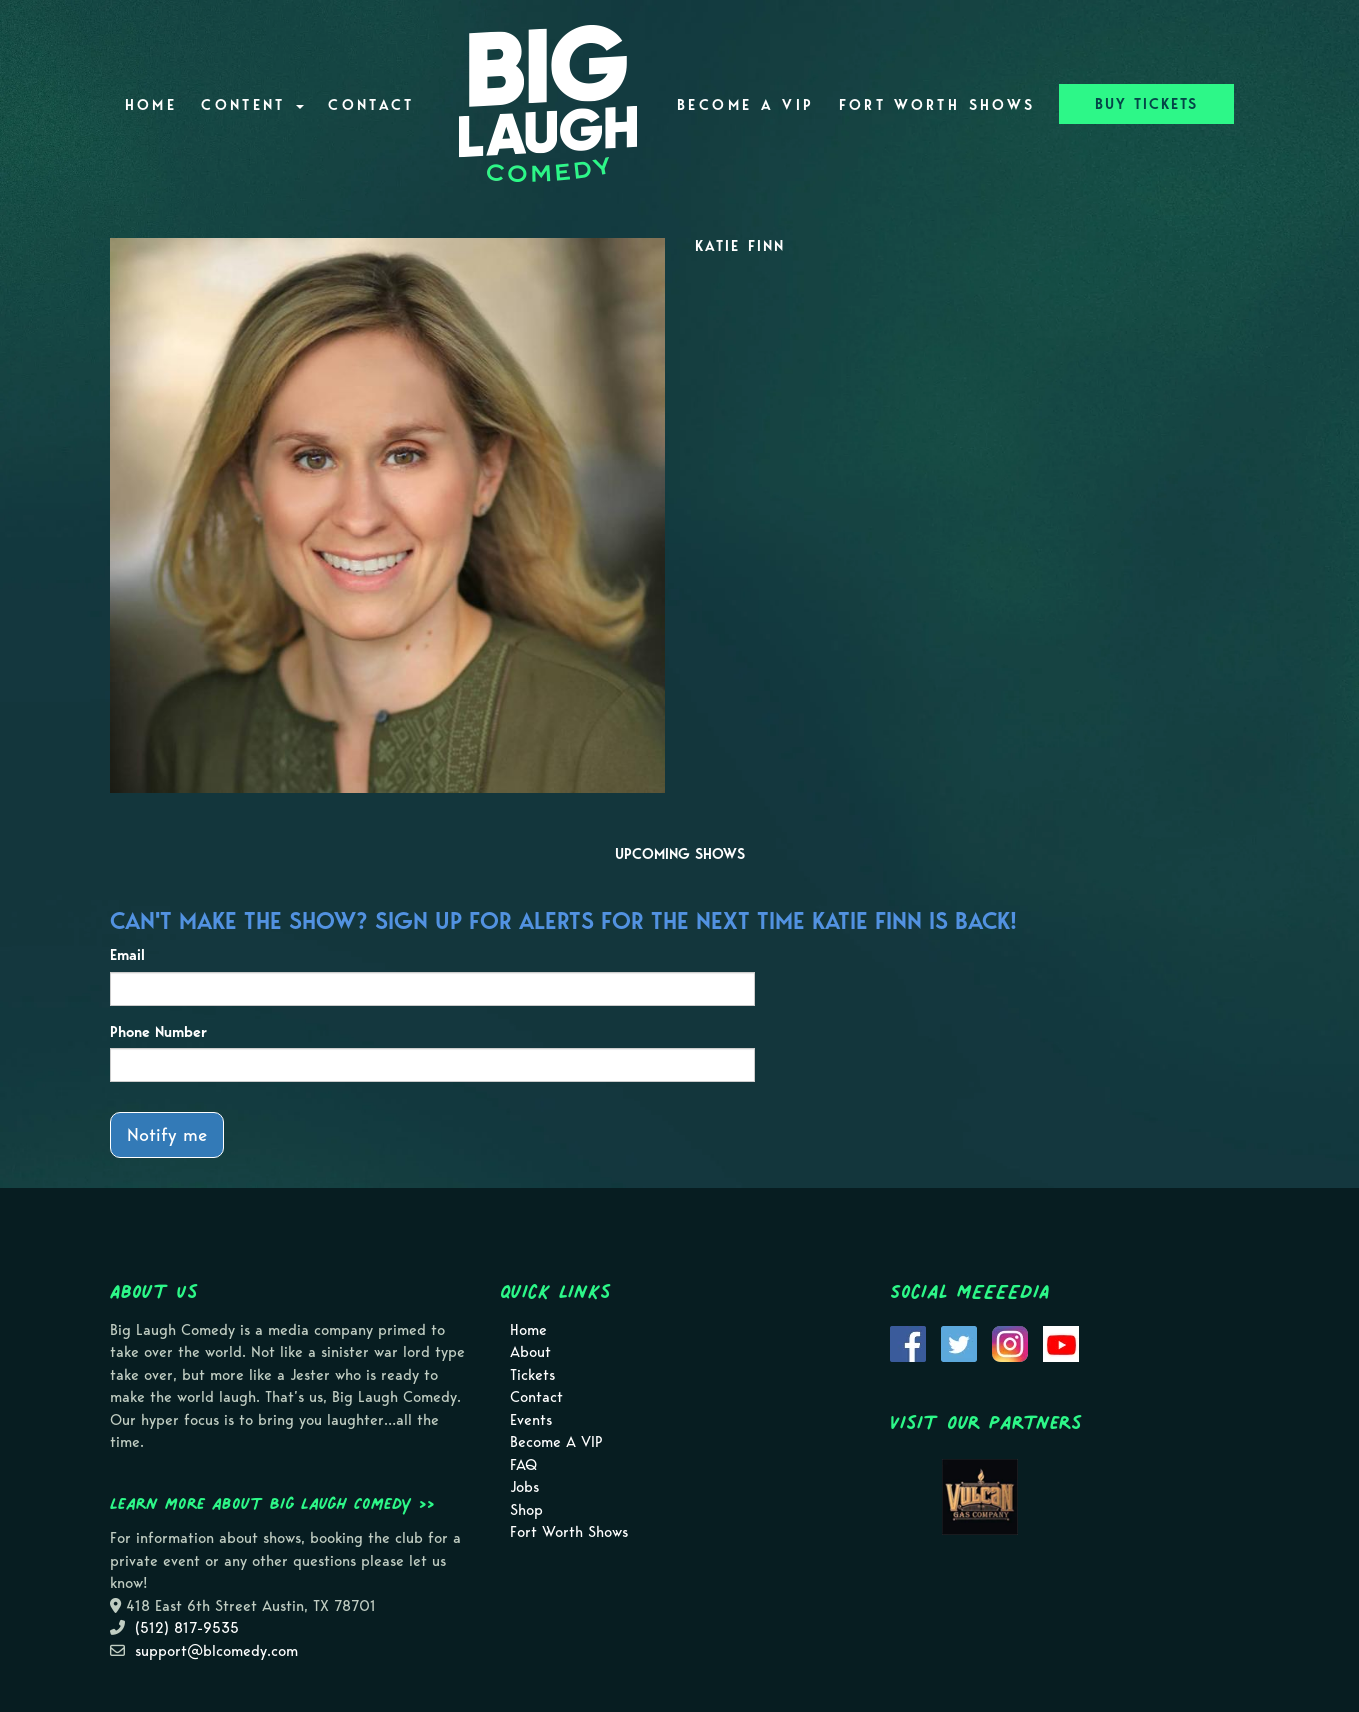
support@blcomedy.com (216, 1651)
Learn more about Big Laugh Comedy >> (272, 1503)
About (530, 1352)
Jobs (524, 1487)
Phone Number (158, 1032)
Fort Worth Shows (937, 105)
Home (151, 105)
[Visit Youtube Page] (1061, 1342)
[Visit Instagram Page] (1010, 1342)
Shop (526, 1510)
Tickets (532, 1375)
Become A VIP (745, 105)
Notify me (167, 1134)
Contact (371, 105)
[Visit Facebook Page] (908, 1342)
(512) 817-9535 (187, 1628)
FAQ (523, 1465)
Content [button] (252, 105)
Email (127, 955)
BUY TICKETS (1146, 104)
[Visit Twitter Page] (959, 1342)
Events (531, 1420)
